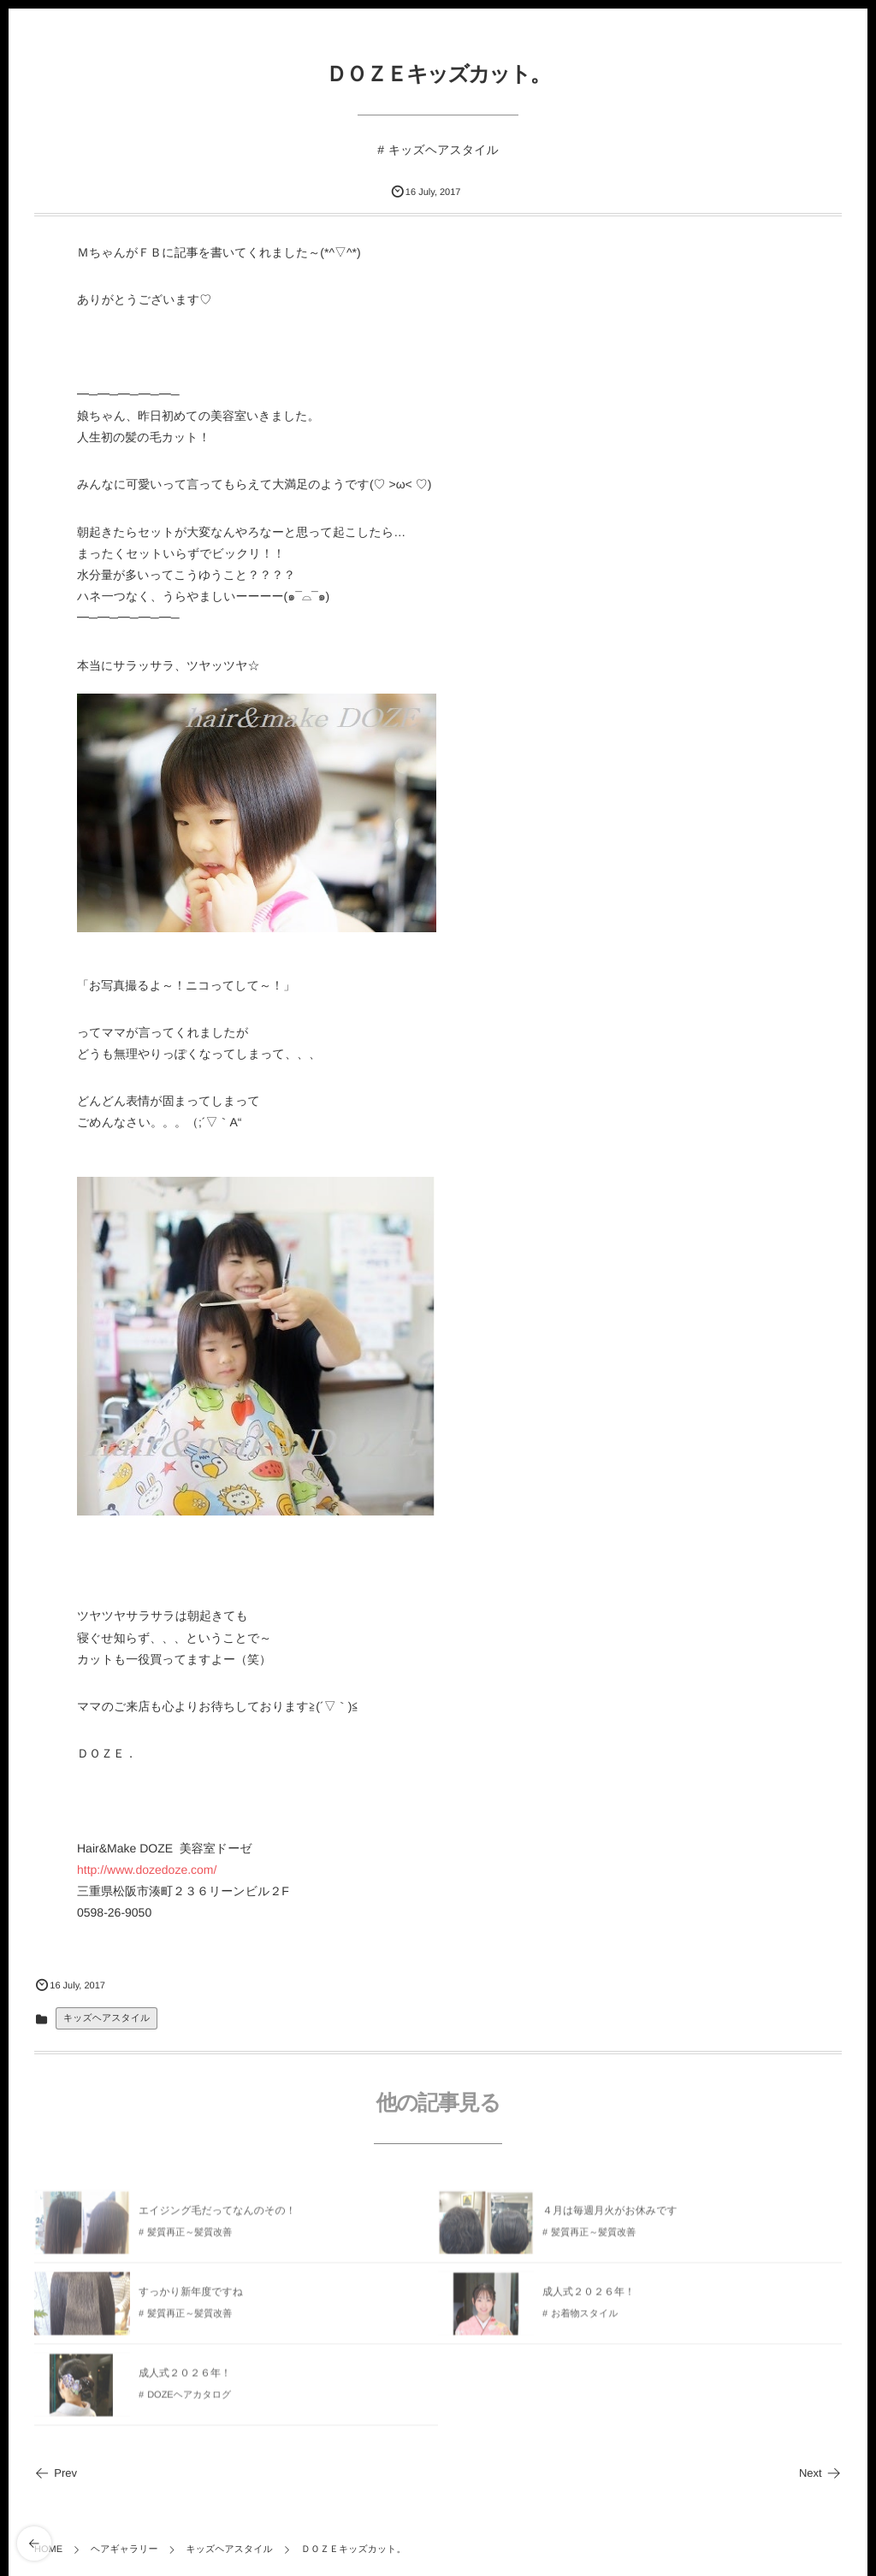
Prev (55, 2473)
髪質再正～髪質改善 (189, 2237)
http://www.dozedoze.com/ (146, 1869)
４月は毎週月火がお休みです (610, 2214)
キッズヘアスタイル (443, 150)
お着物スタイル (584, 2318)
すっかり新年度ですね (191, 2295)
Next (820, 2473)
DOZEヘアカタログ (189, 2400)
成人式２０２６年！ (588, 2295)
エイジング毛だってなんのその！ (217, 2214)
